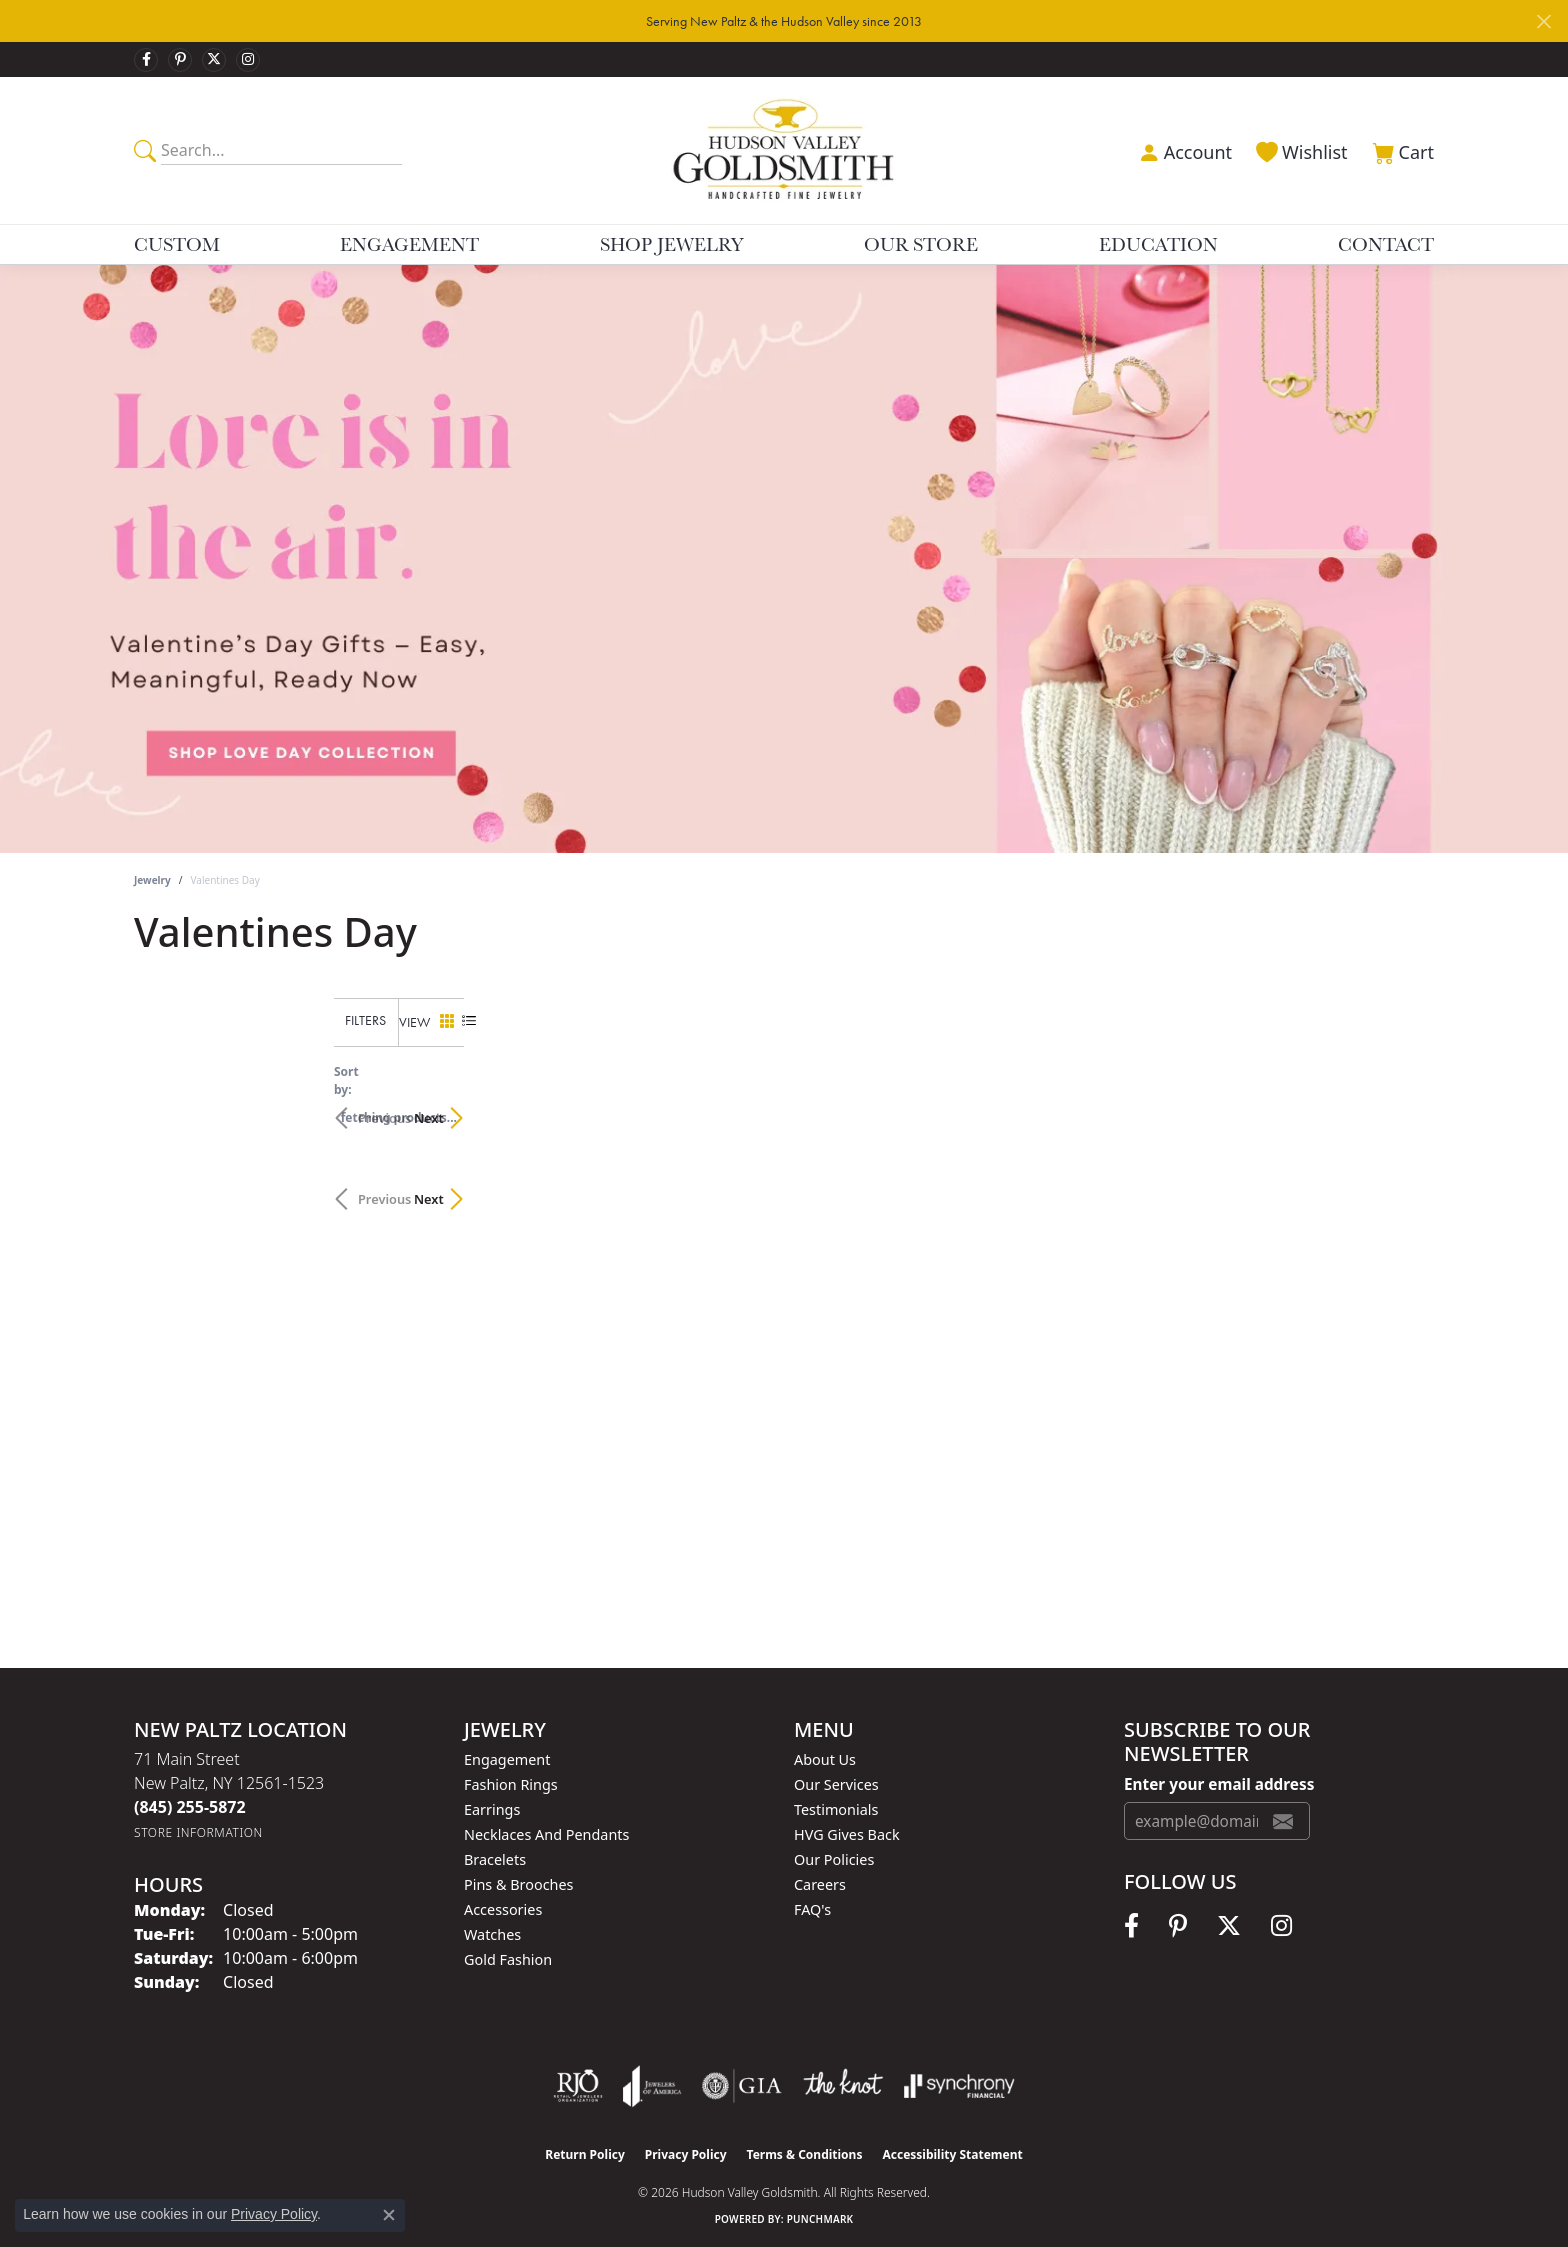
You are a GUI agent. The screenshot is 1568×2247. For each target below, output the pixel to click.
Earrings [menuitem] (492, 1809)
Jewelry (152, 880)
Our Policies (834, 1859)
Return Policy (585, 2154)
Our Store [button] (921, 244)
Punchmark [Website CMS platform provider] (820, 2219)
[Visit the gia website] (742, 2086)
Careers (820, 1884)
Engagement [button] (409, 244)
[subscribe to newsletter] (1283, 1821)
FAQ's (812, 1909)
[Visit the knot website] (843, 2086)
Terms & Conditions (805, 2154)
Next (1399, 1108)
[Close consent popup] (389, 2215)
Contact (1386, 244)
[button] (1183, 150)
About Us (825, 1759)
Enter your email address (1219, 1784)
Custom (177, 244)
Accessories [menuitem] (503, 1909)
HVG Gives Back (847, 1834)
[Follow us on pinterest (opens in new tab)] (180, 60)
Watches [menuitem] (492, 1934)
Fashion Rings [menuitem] (511, 1784)
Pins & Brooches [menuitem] (518, 1884)
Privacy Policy (686, 2154)
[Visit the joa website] (652, 2086)
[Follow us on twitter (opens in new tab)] (214, 60)
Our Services (836, 1784)
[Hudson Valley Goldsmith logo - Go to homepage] (784, 150)
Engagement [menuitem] (507, 1759)
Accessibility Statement (952, 2154)
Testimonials (836, 1809)
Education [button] (1158, 244)
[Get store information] (198, 1832)
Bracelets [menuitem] (495, 1859)
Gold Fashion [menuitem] (508, 1959)
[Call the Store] (190, 1807)
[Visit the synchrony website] (959, 2086)
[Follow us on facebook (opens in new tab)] (146, 60)
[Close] (1543, 21)
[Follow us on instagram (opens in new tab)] (248, 60)
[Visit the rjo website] (578, 2086)
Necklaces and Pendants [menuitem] (546, 1834)
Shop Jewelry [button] (672, 244)
